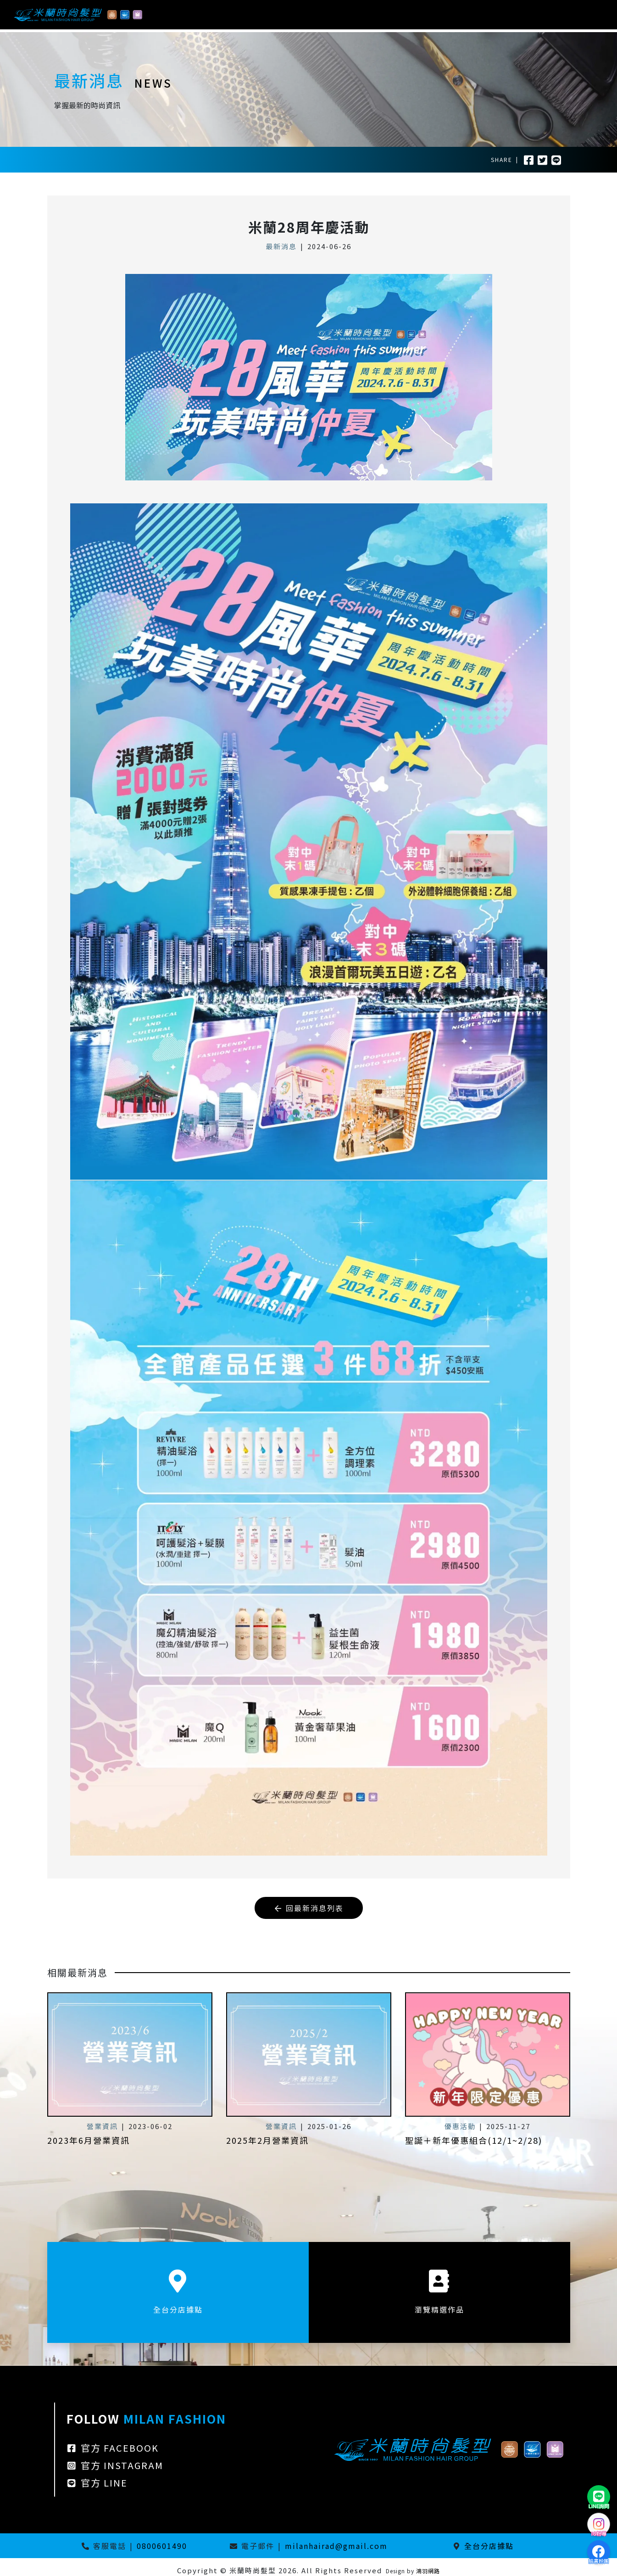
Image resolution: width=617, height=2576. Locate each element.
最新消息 (281, 246)
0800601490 (162, 2538)
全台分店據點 (489, 2538)
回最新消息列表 (309, 1907)
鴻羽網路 (428, 2564)
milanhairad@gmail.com (336, 2538)
